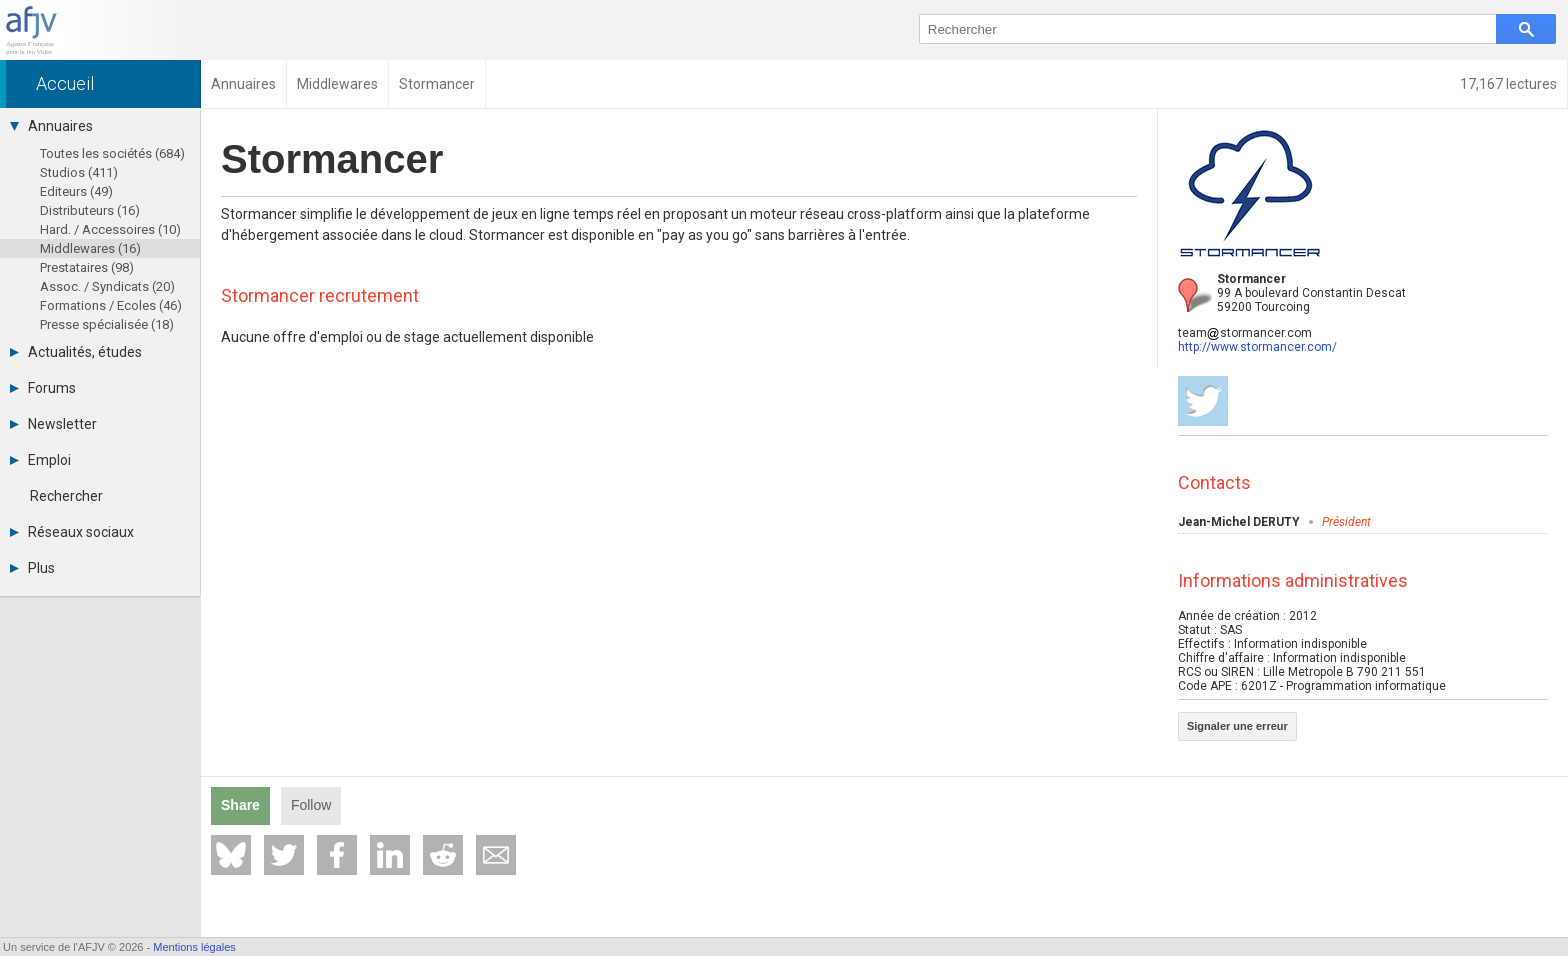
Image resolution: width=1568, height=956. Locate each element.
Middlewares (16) (90, 248)
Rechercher (66, 496)
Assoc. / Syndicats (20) (107, 286)
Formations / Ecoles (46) (111, 305)
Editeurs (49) (76, 191)
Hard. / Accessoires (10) (110, 229)
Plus (32, 568)
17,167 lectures (1508, 84)
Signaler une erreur (1237, 726)
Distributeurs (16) (90, 210)
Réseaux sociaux (72, 532)
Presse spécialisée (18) (107, 324)
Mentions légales (194, 947)
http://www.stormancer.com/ (1257, 347)
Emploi (40, 460)
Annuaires (51, 126)
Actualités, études (76, 352)
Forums (43, 388)
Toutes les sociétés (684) (112, 153)
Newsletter (53, 424)
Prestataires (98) (87, 267)
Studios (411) (79, 172)
